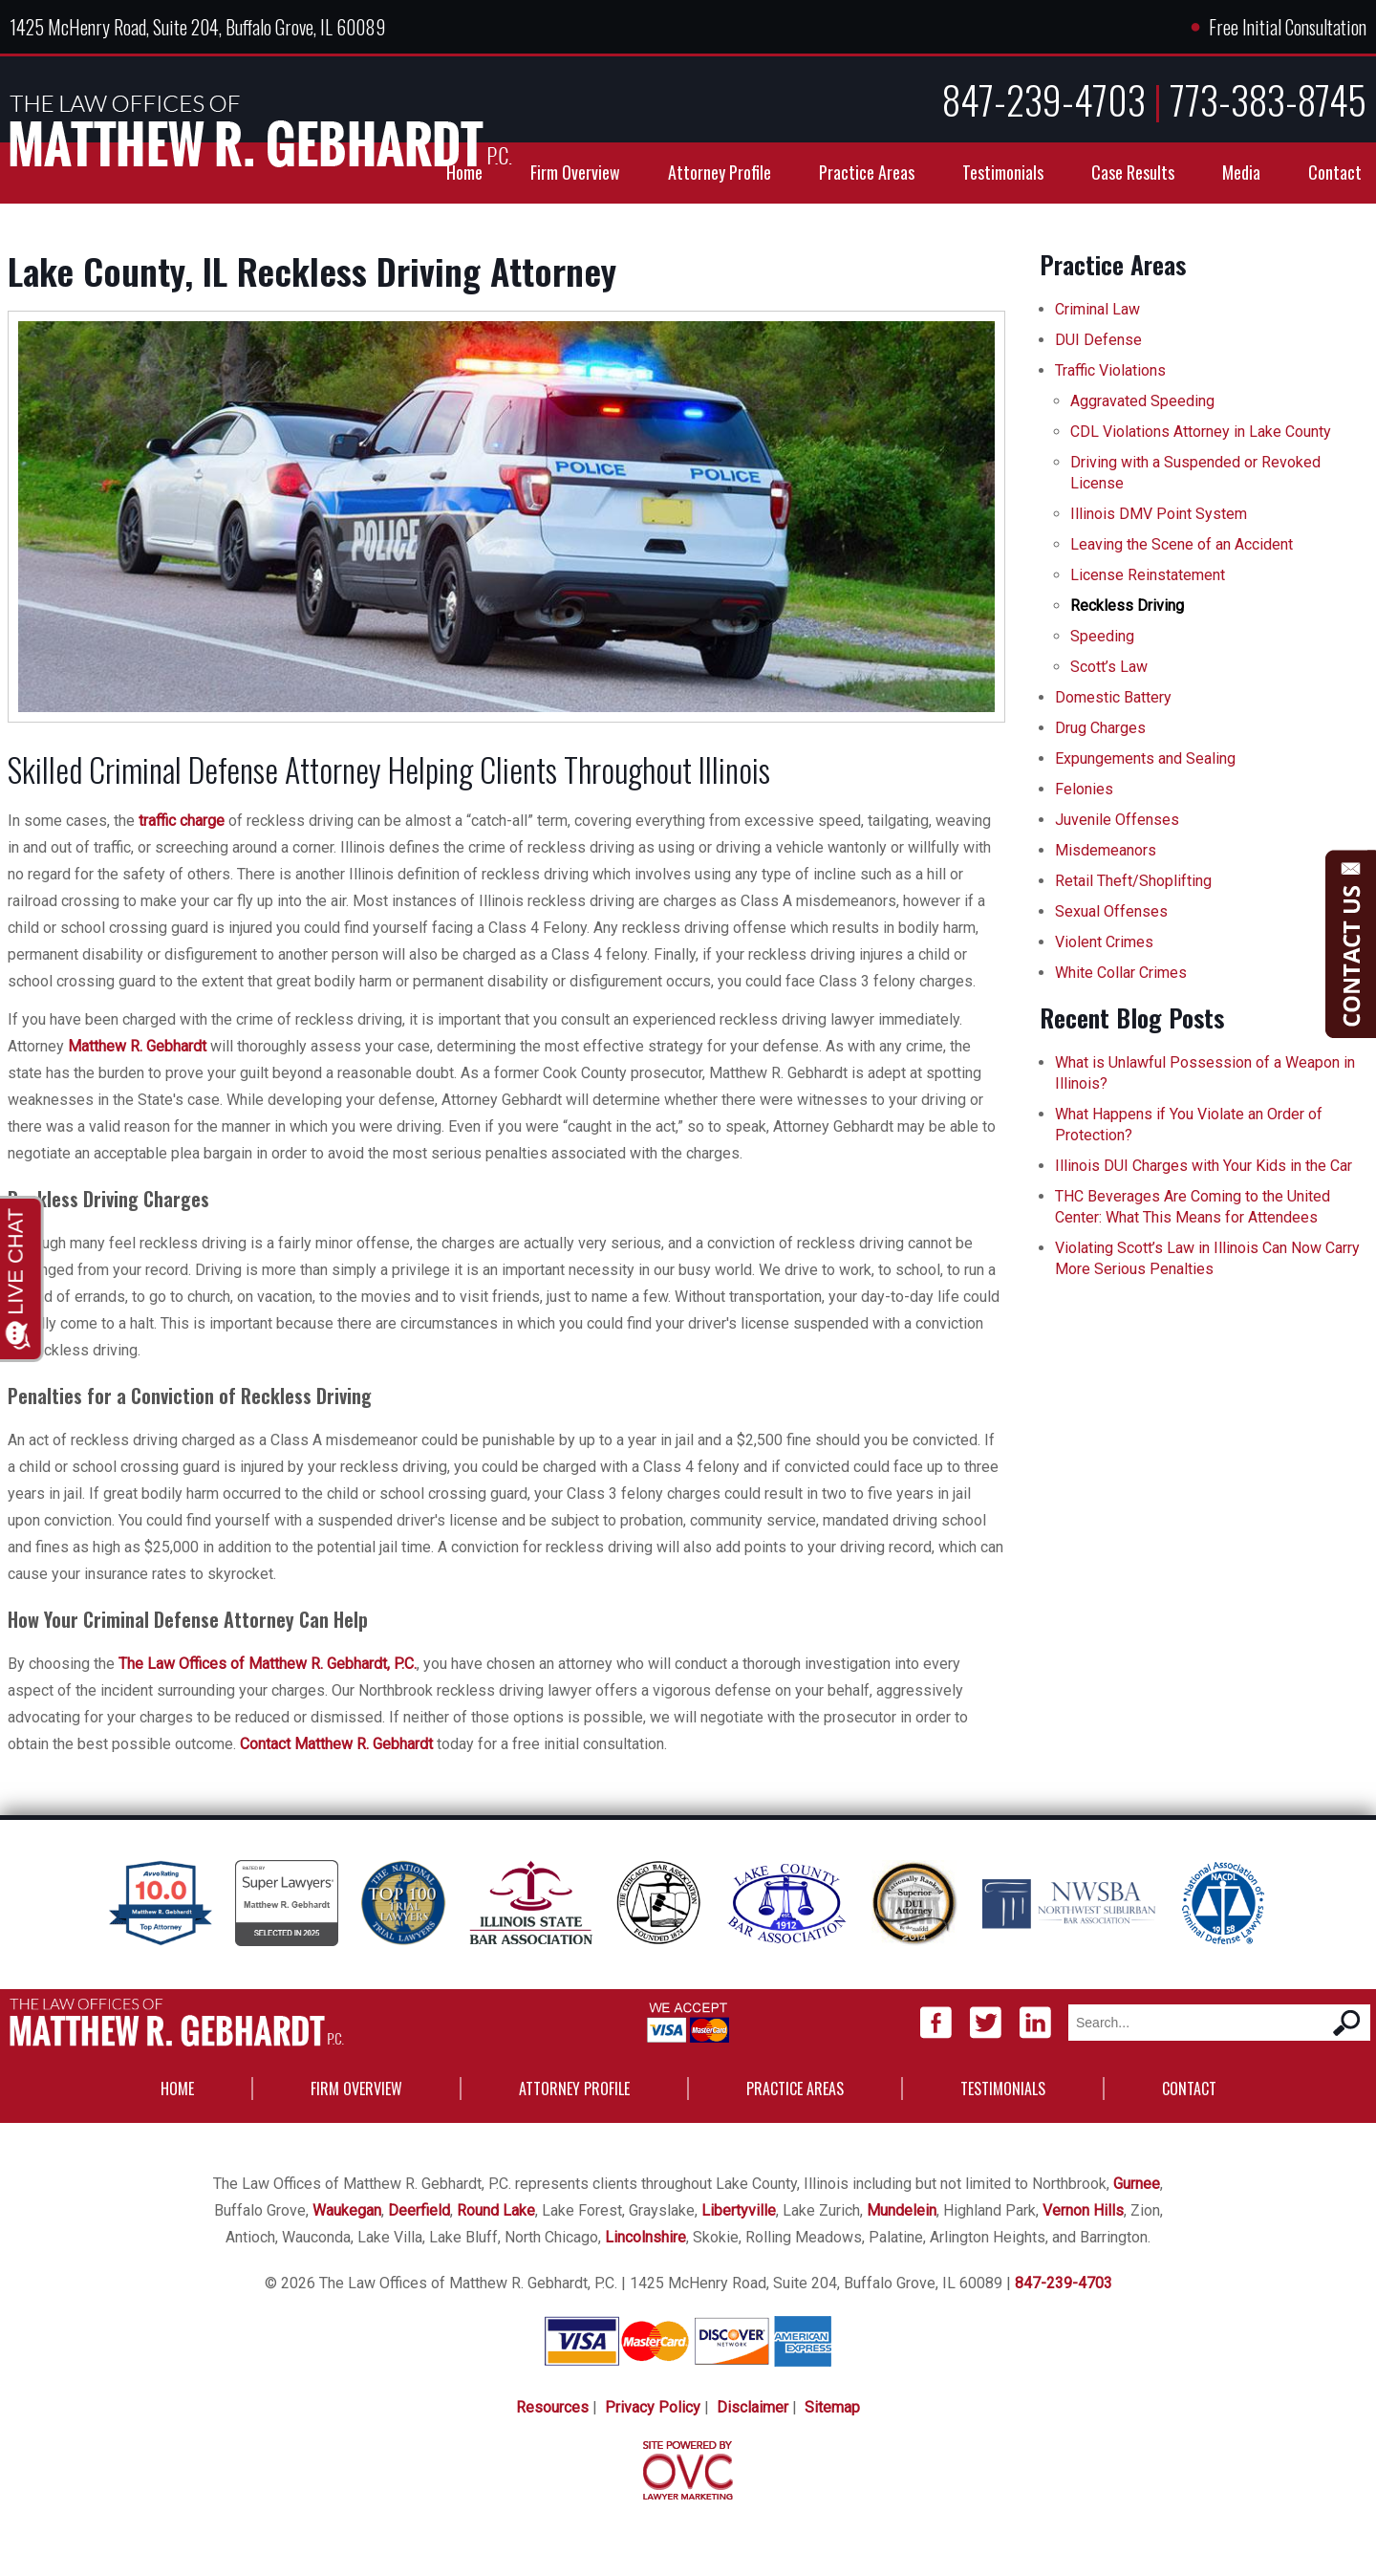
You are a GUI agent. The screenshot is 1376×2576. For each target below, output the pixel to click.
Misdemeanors (1105, 850)
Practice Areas (866, 172)
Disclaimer (752, 2407)
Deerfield (419, 2210)
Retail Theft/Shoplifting (1133, 881)
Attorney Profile (719, 172)
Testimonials (1002, 172)
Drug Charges (1100, 728)
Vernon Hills (1083, 2210)
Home (464, 172)
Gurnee (1136, 2184)
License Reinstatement (1147, 575)
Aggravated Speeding (1142, 401)
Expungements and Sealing (1145, 758)
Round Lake (496, 2210)
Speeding (1102, 636)
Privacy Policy (652, 2407)
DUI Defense (1098, 340)
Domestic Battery (1113, 697)
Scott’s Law (1109, 667)
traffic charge (182, 821)
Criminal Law (1097, 309)
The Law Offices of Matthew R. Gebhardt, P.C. (267, 1664)
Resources (552, 2407)
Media (1241, 172)
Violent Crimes (1104, 942)
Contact (1335, 172)
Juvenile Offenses (1117, 820)
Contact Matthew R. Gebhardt (336, 1744)
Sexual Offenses (1111, 911)
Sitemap (832, 2407)
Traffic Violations (1110, 370)
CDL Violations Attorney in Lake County (1200, 431)
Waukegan (346, 2210)
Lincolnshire (645, 2237)
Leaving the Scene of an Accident (1181, 544)
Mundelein (901, 2210)
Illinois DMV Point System (1158, 514)
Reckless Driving (1127, 605)
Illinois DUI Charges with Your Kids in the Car (1203, 1166)
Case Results (1132, 172)
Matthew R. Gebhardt (137, 1046)
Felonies (1084, 789)
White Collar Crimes (1121, 972)
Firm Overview (575, 172)
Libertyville (738, 2210)
